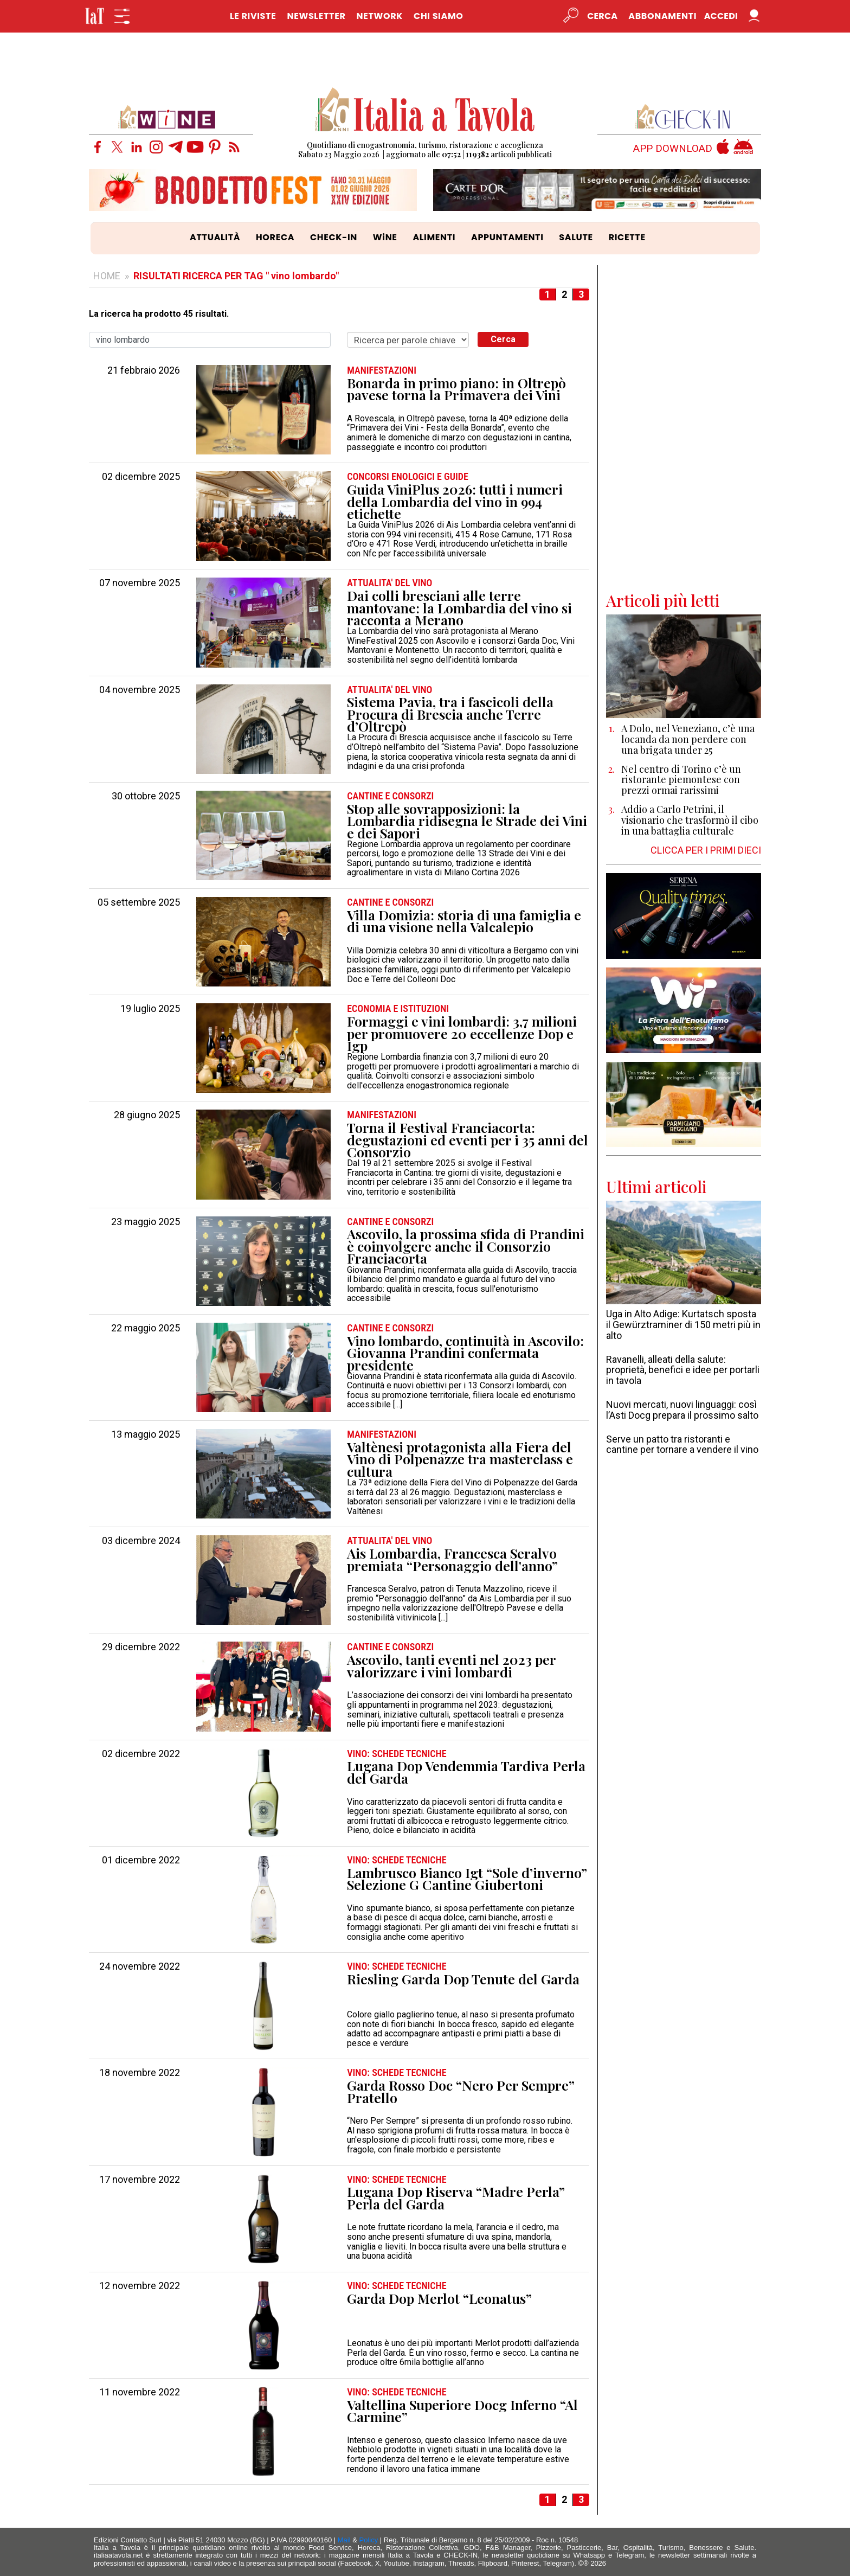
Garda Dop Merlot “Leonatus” (439, 2298)
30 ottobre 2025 (146, 796)
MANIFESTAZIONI (381, 370)
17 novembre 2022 (139, 2179)
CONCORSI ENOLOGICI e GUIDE (407, 476)
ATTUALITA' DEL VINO (389, 583)
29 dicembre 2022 (141, 1647)
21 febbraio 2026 (143, 370)
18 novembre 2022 (139, 2072)
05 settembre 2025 (139, 902)
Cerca (503, 339)
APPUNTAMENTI (507, 237)
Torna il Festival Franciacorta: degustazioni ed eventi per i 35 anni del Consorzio (467, 1140)
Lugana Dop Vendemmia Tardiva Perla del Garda (466, 1772)
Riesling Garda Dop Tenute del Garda (463, 1979)
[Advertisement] (684, 428)
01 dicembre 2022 (141, 1860)
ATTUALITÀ (215, 237)
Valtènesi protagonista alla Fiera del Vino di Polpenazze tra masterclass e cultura (460, 1459)
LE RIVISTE (253, 16)
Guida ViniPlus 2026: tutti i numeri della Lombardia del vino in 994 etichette (455, 501)
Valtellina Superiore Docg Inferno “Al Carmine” (462, 2411)
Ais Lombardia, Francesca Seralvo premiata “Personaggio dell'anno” (452, 1559)
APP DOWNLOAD (672, 149)
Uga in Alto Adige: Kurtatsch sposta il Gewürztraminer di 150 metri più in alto (683, 1324)
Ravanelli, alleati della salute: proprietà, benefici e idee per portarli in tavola (682, 1370)
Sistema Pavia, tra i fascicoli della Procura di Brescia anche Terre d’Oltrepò (450, 714)
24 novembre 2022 (139, 1966)
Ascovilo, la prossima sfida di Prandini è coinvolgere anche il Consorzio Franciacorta (465, 1246)
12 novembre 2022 (139, 2285)
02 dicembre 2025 (141, 476)
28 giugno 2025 (147, 1115)
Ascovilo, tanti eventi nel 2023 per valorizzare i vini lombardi (451, 1666)
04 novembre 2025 (139, 689)
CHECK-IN (333, 237)
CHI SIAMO (438, 16)
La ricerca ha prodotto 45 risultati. (159, 314)
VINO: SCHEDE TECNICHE (396, 1753)
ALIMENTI (434, 237)
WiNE (385, 237)
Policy (368, 2540)
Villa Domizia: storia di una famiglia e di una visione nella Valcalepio (464, 921)
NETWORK (379, 16)
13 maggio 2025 (145, 1434)
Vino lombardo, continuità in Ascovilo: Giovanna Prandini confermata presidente (465, 1353)
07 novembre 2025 (139, 583)
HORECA (275, 237)
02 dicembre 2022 (141, 1753)
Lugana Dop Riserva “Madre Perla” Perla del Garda (456, 2198)
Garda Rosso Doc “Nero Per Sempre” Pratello (461, 2091)
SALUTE (576, 237)
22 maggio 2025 (145, 1328)
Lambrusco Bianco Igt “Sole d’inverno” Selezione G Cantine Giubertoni (467, 1879)
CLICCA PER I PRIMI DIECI (706, 850)
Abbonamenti (662, 16)
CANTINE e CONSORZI (390, 796)
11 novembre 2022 (139, 2392)
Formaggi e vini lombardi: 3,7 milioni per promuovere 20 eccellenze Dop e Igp (462, 1033)
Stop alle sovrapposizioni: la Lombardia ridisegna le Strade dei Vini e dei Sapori (467, 821)
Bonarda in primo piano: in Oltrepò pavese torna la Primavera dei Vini (456, 389)
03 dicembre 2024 (141, 1540)
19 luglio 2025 (150, 1008)
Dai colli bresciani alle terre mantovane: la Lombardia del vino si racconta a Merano (459, 607)
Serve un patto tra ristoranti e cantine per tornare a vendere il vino (682, 1444)
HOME (106, 275)
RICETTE (627, 237)
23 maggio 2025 (145, 1221)
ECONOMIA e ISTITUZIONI (398, 1008)
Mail (344, 2540)
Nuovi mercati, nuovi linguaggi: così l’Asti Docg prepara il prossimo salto (682, 1410)
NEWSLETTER (316, 16)
